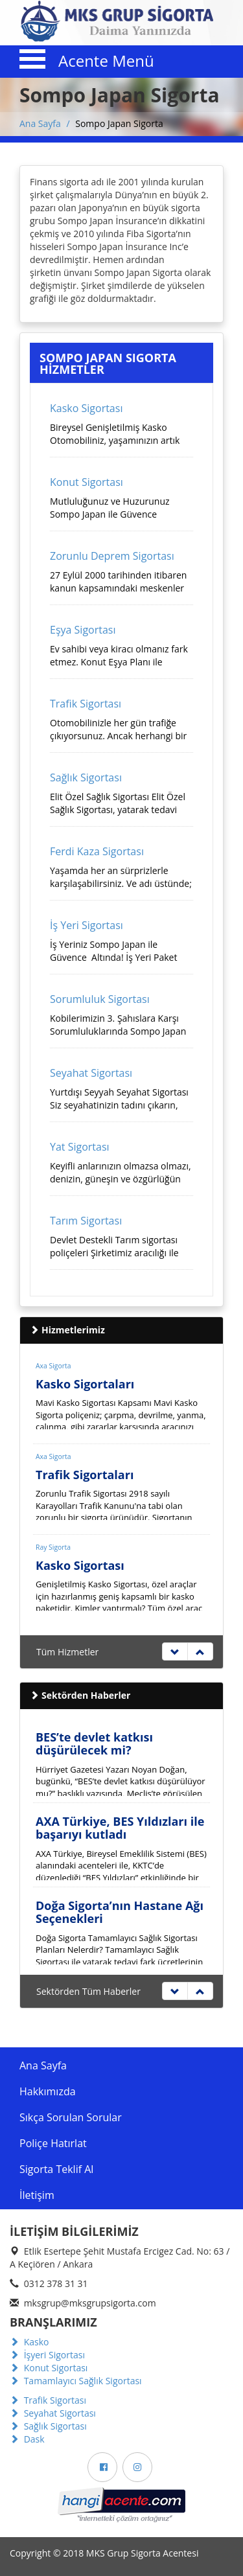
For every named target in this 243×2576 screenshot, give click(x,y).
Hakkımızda (47, 2091)
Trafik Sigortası (48, 2400)
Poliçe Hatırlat (53, 2143)
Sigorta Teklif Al (56, 2169)
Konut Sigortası (48, 2368)
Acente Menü (106, 60)
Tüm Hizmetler (67, 1652)
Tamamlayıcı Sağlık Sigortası (76, 2381)
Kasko (29, 2342)
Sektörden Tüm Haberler (88, 1991)
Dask (27, 2439)
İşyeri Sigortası (47, 2355)
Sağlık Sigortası (48, 2426)
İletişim (36, 2195)
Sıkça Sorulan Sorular (70, 2117)
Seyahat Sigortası (53, 2413)
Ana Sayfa (40, 123)
